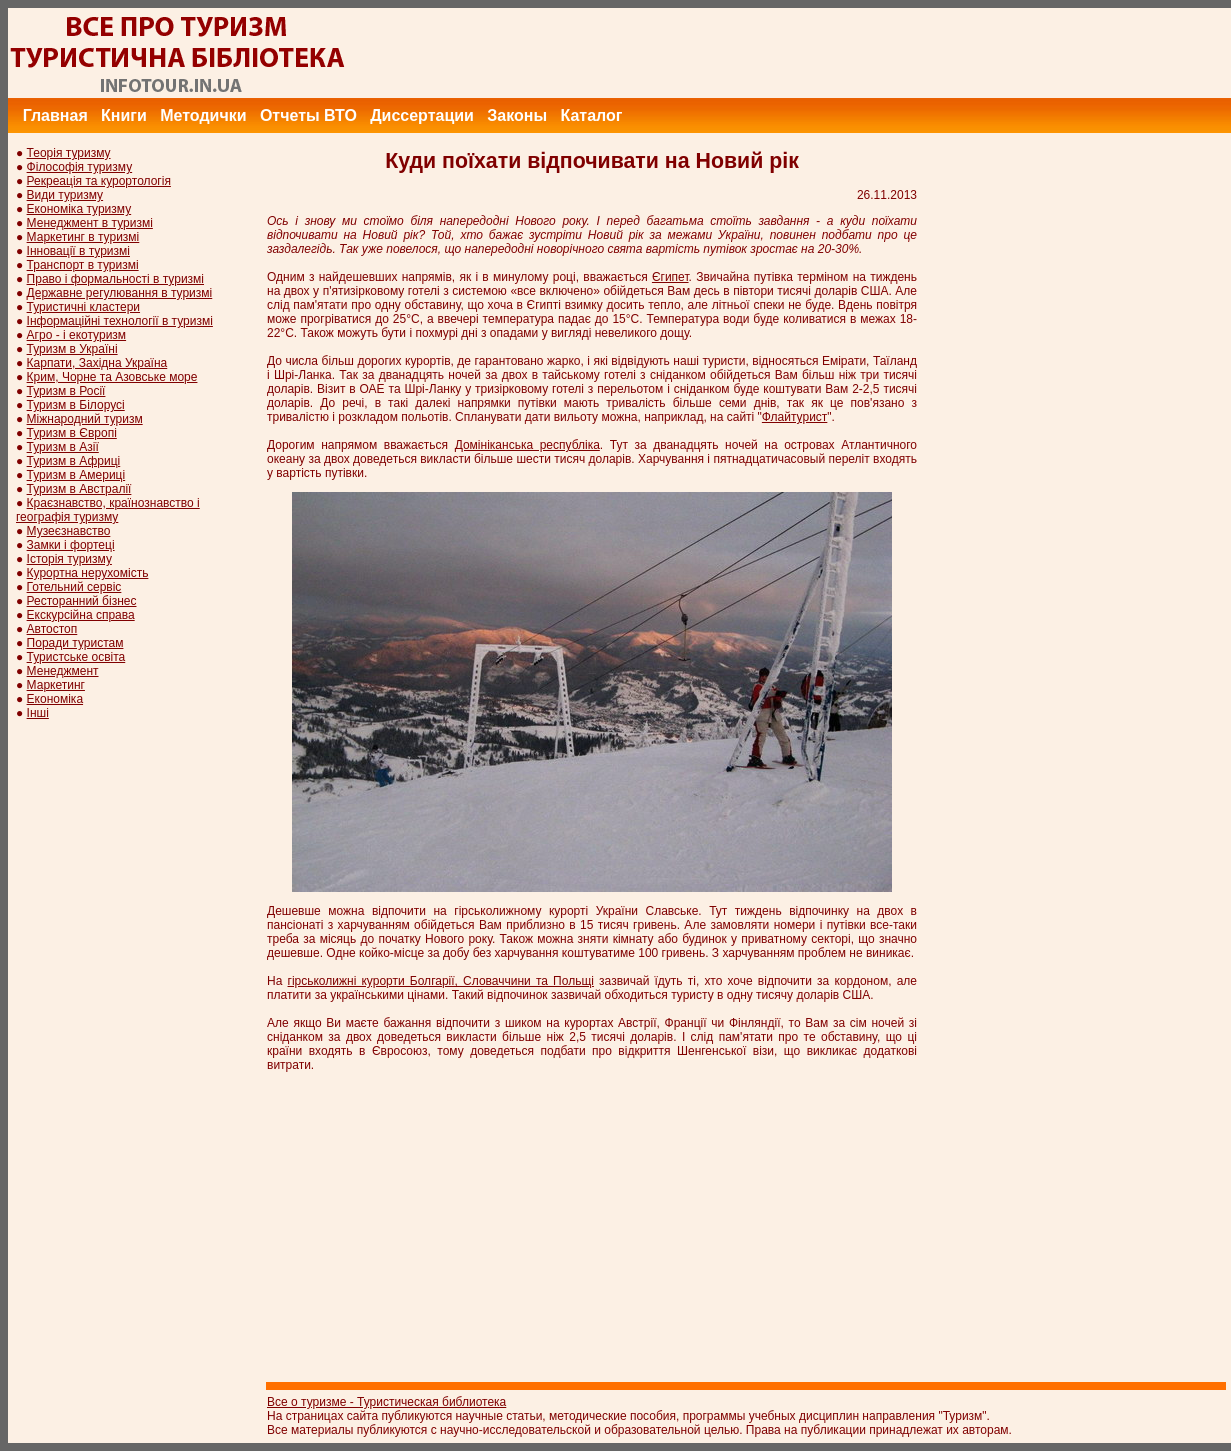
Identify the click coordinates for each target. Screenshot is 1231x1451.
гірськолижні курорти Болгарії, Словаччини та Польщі (441, 981)
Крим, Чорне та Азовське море (112, 377)
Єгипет (670, 277)
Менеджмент (63, 671)
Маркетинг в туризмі (83, 237)
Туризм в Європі (72, 433)
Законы (517, 115)
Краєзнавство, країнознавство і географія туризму (108, 510)
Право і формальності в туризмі (115, 279)
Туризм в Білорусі (76, 405)
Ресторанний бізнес (82, 601)
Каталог (591, 115)
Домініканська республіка (527, 445)
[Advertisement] (867, 53)
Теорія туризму (69, 153)
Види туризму (65, 195)
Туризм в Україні (72, 349)
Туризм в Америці (76, 475)
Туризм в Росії (66, 391)
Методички (203, 115)
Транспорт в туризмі (83, 265)
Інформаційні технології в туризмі (120, 321)
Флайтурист (794, 417)
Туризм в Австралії (79, 489)
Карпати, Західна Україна (97, 363)
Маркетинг (56, 685)
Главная (55, 115)
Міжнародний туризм (85, 419)
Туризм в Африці (74, 461)
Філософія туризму (80, 167)
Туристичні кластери (83, 307)
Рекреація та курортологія (99, 181)
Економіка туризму (79, 209)
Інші (38, 713)
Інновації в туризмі (78, 251)
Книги (124, 115)
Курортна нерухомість (88, 573)
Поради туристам (75, 643)
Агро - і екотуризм (77, 335)
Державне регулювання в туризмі (120, 293)
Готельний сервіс (74, 587)
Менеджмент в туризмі (90, 223)
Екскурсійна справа (81, 615)
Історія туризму (69, 559)
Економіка (55, 699)
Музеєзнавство (69, 531)
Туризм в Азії (63, 447)
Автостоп (52, 629)
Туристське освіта (76, 657)
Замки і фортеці (71, 545)
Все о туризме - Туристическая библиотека (386, 1402)
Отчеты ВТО (308, 115)
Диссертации (422, 115)
